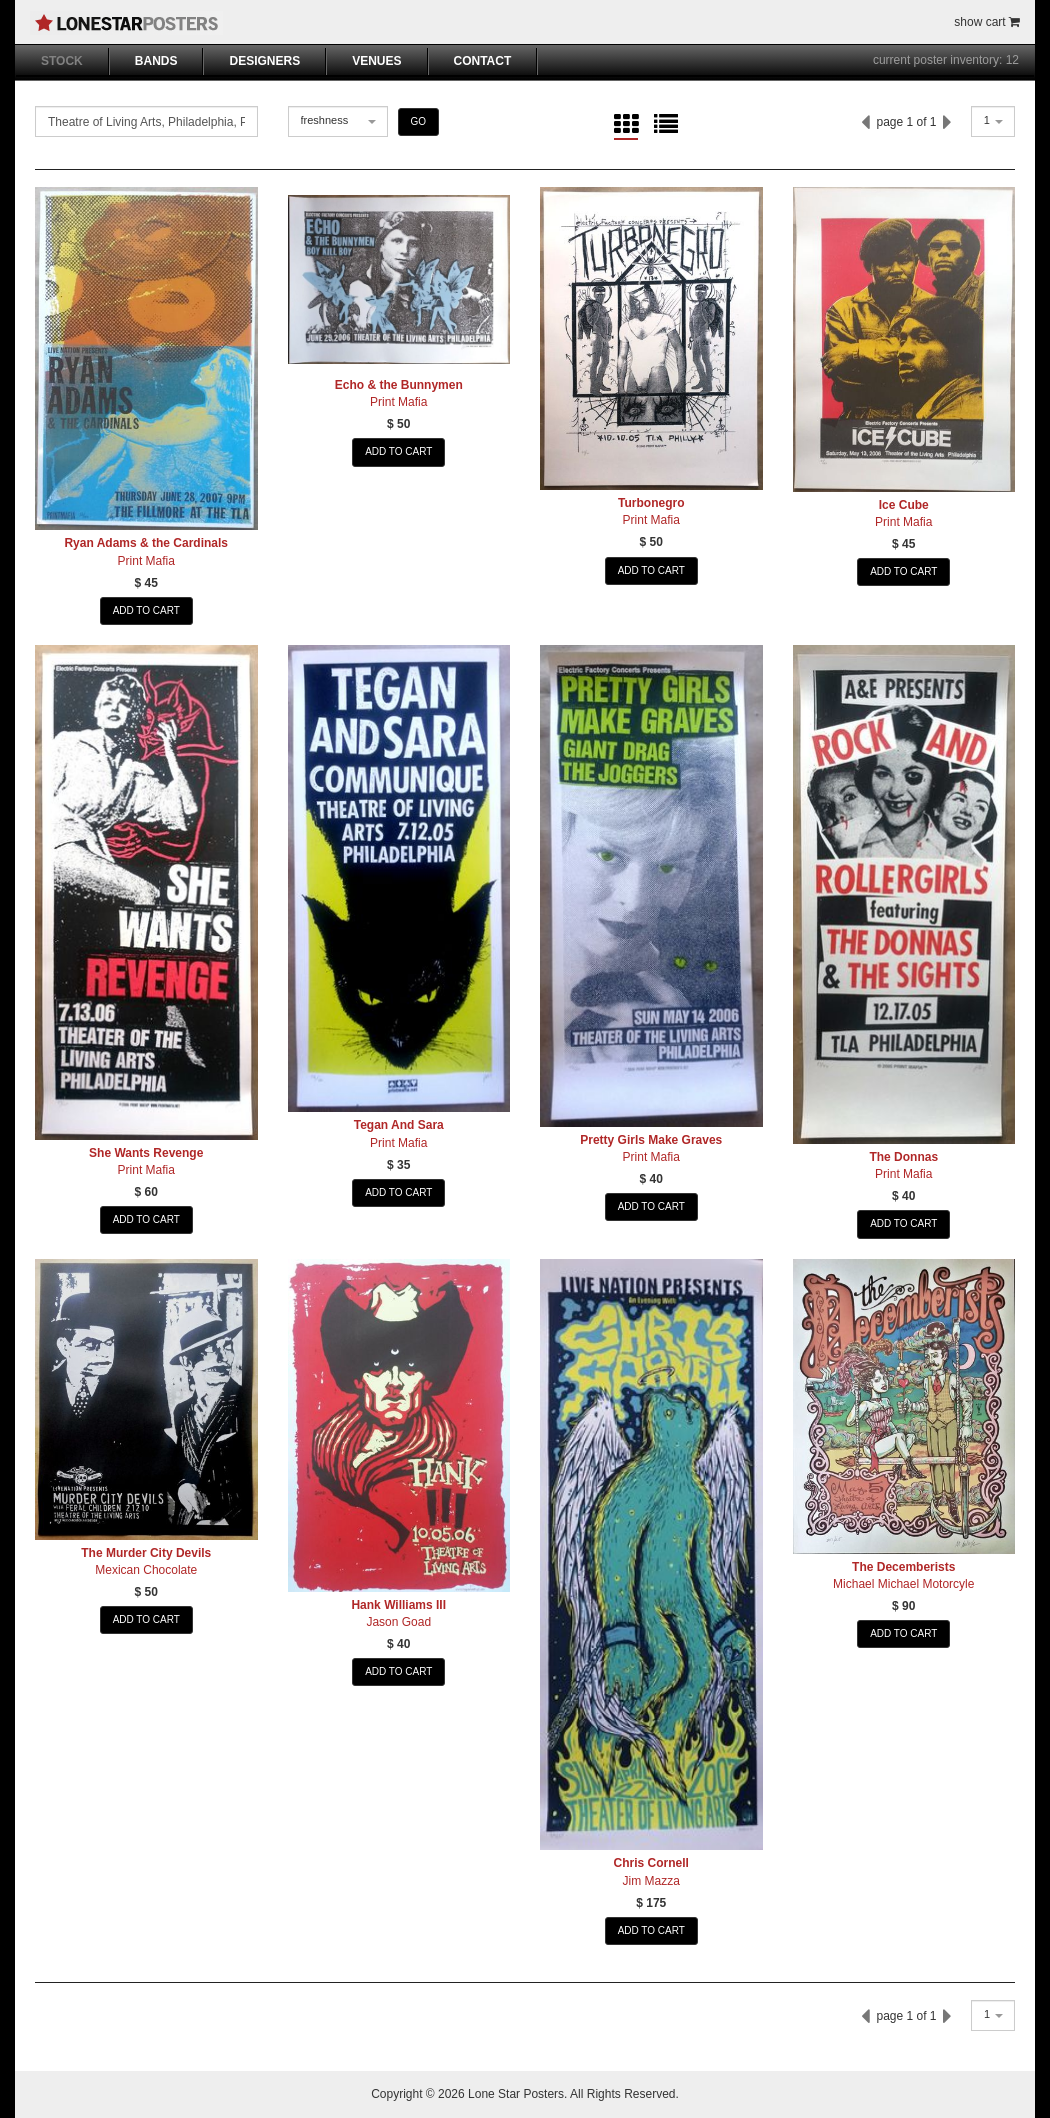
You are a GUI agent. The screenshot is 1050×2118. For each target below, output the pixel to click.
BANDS (156, 61)
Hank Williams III (398, 1605)
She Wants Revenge (146, 1153)
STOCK (62, 61)
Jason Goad (398, 1622)
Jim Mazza (651, 1881)
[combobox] (338, 121)
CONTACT (483, 61)
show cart (987, 22)
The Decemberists (903, 1567)
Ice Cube (904, 505)
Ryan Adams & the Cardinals (146, 543)
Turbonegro (651, 503)
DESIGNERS (264, 61)
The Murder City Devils (146, 1553)
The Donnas (903, 1157)
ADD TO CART (146, 610)
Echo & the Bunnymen (399, 385)
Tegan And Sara (399, 1125)
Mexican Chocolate (146, 1570)
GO (419, 121)
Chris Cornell (651, 1863)
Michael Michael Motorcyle (903, 1584)
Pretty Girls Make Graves (651, 1140)
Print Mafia (146, 561)
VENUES (376, 61)
